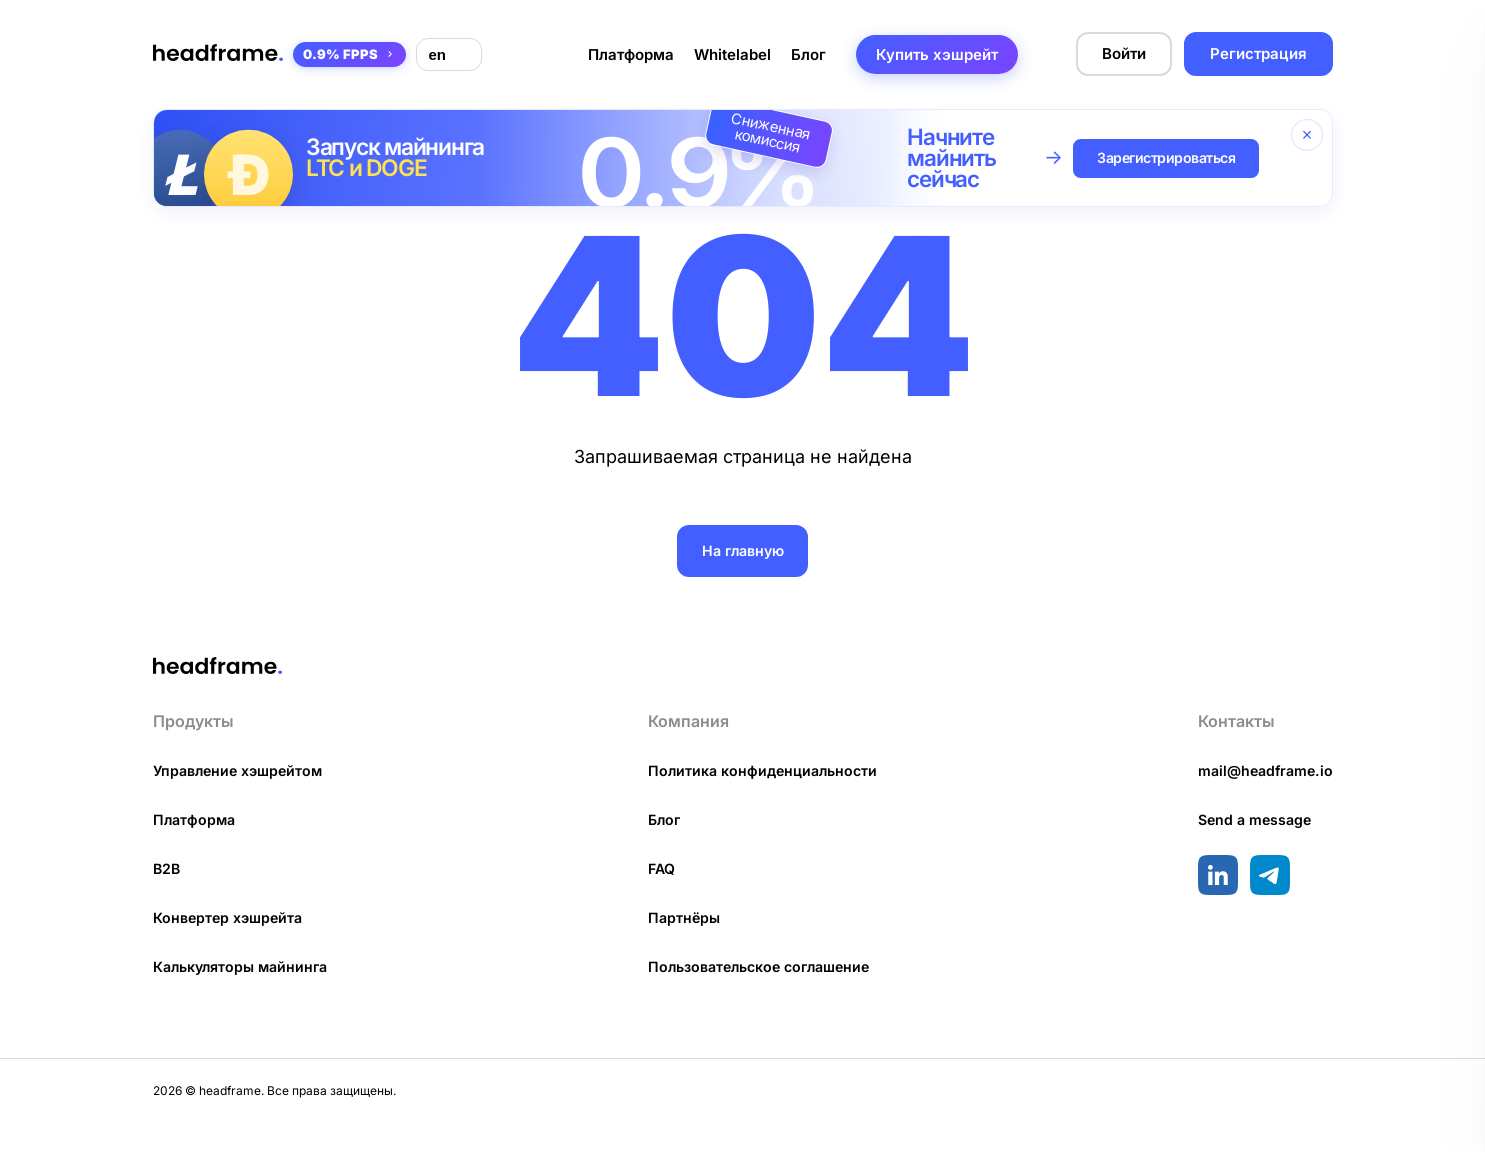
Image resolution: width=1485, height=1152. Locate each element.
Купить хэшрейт (937, 54)
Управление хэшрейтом (243, 798)
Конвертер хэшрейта (232, 945)
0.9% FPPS (349, 54)
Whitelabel (732, 54)
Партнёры (681, 945)
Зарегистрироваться (1176, 158)
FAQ (659, 896)
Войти (1124, 53)
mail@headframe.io (1261, 798)
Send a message (1249, 847)
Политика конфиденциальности (764, 798)
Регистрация (1258, 53)
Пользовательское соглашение (763, 994)
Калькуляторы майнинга (246, 994)
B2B (167, 896)
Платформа (631, 54)
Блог (808, 54)
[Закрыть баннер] (1307, 135)
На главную (742, 550)
